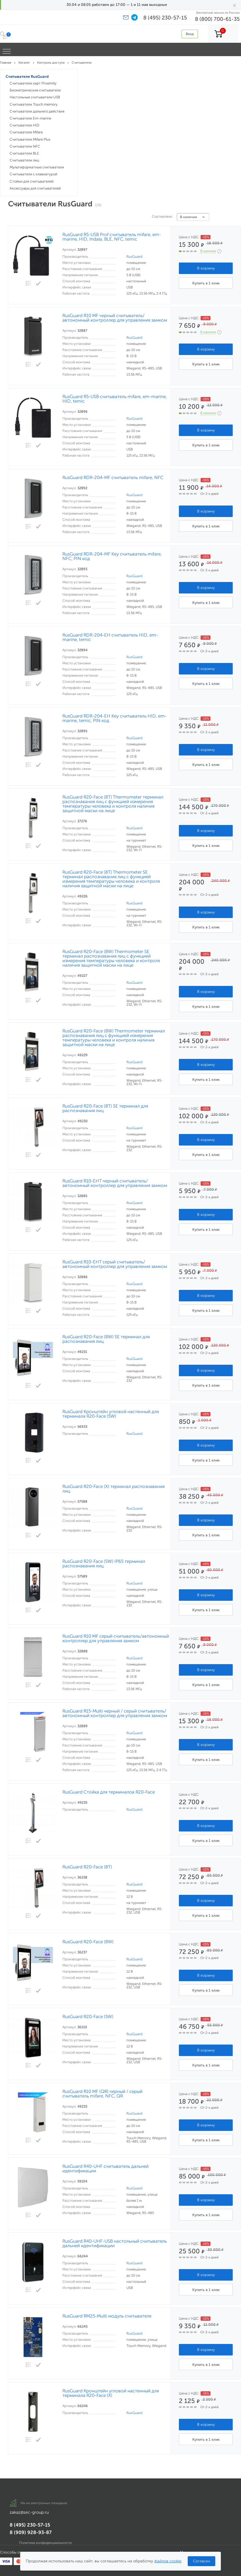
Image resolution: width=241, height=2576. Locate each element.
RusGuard (134, 256)
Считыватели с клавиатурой (33, 174)
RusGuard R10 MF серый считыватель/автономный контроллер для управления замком (115, 1638)
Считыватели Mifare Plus (30, 139)
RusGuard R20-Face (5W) (87, 2016)
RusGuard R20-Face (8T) (87, 1867)
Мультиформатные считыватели (37, 167)
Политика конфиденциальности (45, 2543)
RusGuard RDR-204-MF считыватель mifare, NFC (112, 477)
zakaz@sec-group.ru (29, 2512)
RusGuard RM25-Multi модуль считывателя (106, 2316)
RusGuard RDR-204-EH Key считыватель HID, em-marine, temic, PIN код (114, 718)
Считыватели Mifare (26, 132)
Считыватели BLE (24, 153)
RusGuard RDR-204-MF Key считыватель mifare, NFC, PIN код (112, 556)
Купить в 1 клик (206, 283)
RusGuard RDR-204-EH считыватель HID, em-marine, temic (110, 637)
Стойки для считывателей (32, 181)
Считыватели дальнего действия (37, 111)
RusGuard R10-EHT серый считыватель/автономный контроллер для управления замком (114, 1264)
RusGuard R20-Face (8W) (88, 1941)
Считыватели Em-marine (30, 118)
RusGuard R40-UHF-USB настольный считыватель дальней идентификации (114, 2243)
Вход (190, 34)
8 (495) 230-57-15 (165, 17)
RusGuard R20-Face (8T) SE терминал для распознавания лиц (105, 1108)
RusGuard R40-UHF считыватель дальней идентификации (105, 2168)
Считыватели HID (24, 125)
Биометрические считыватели (35, 90)
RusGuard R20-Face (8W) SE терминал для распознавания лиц (106, 1339)
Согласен (201, 2561)
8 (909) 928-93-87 (31, 2532)
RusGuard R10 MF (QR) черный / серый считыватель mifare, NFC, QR (102, 2093)
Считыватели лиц (24, 160)
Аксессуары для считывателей (35, 188)
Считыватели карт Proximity (33, 83)
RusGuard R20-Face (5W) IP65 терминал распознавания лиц (103, 1563)
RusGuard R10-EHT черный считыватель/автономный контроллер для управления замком (114, 1183)
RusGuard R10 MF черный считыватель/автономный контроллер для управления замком (114, 317)
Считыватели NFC (25, 146)
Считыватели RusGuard (27, 76)
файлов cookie (167, 2561)
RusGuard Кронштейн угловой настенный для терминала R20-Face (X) (110, 2393)
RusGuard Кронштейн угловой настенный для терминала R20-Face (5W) (110, 1413)
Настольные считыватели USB (35, 97)
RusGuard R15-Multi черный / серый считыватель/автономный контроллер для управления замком (114, 1713)
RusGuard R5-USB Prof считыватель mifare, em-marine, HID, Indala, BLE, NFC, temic (111, 236)
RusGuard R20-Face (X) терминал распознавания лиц (113, 1488)
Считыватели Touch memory (34, 104)
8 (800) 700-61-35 (217, 19)
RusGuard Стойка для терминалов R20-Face (108, 1792)
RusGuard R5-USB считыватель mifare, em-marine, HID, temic (114, 398)
